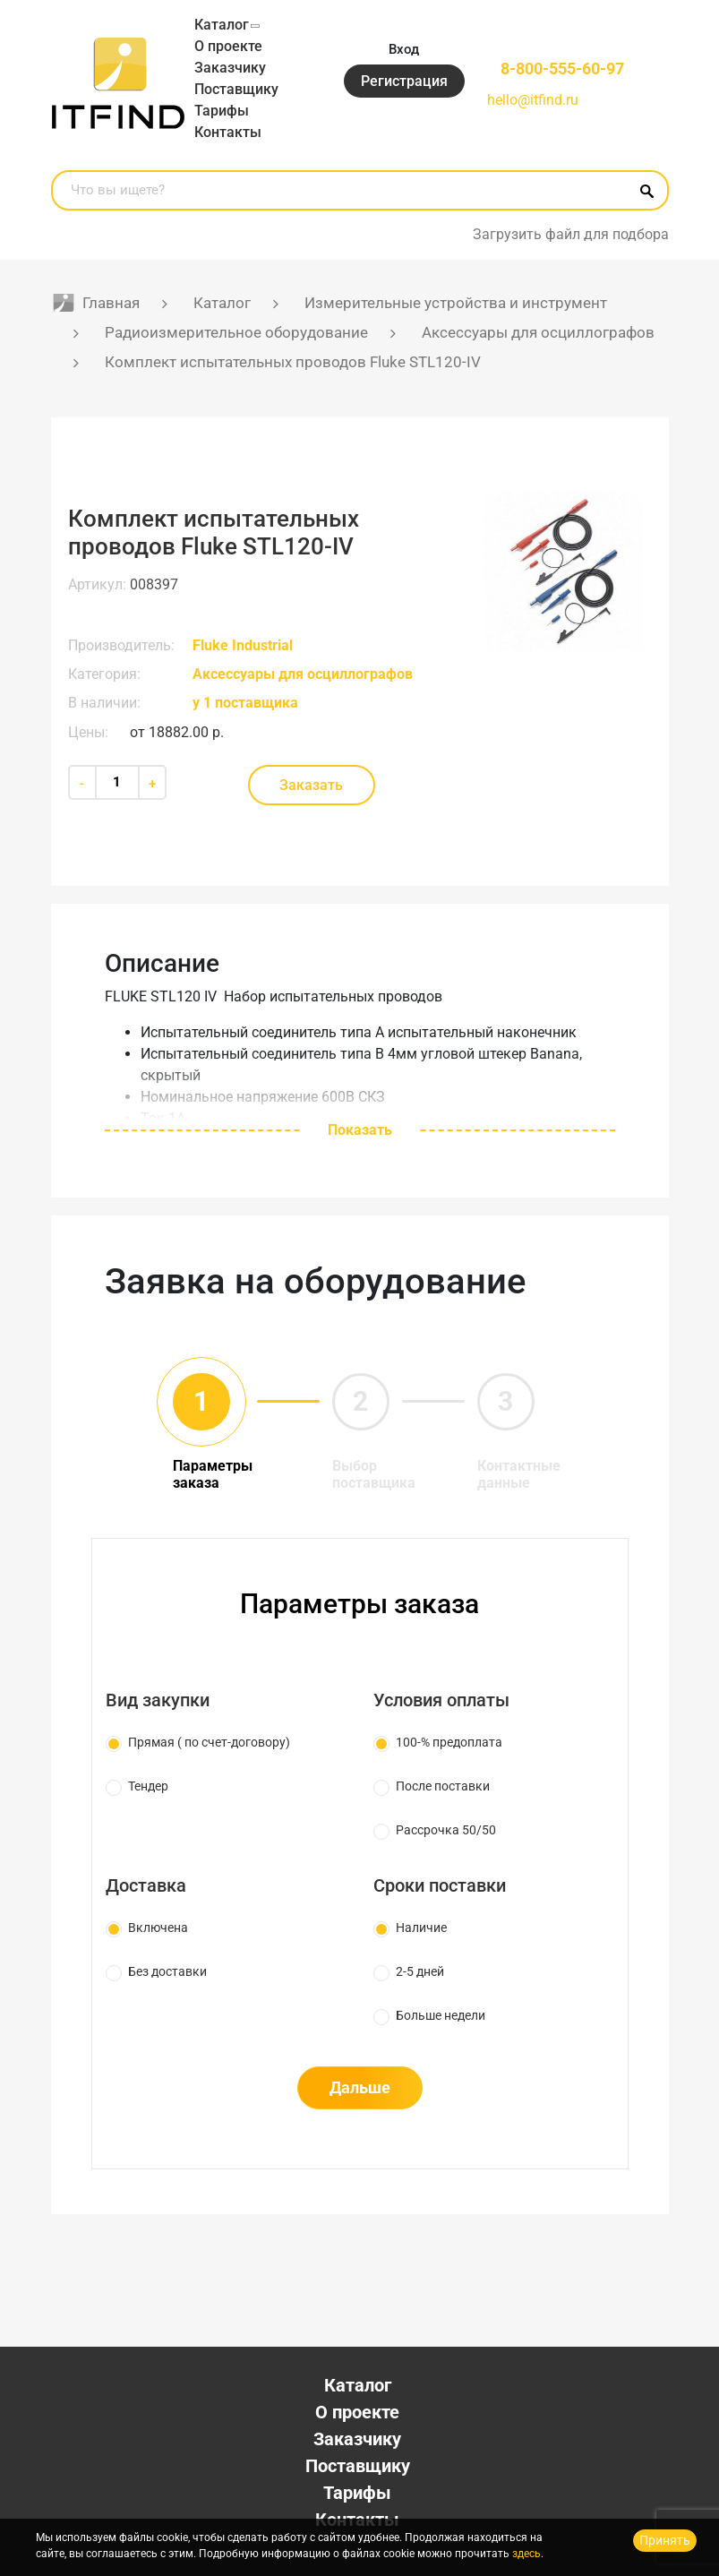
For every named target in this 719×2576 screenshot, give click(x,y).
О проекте (228, 46)
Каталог (221, 24)
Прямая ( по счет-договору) (209, 1742)
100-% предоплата (449, 1742)
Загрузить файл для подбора (571, 234)
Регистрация (404, 81)
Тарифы (221, 110)
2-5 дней (420, 1971)
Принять (664, 2540)
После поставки (443, 1786)
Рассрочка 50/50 (446, 1830)
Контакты (227, 132)
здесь (526, 2553)
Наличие (421, 1927)
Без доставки (167, 1971)
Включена (158, 1927)
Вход (404, 49)
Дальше (360, 2087)
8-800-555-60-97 (562, 68)
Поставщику (236, 89)
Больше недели (440, 2015)
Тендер (148, 1786)
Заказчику (230, 67)
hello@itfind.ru (532, 99)
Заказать (311, 785)
